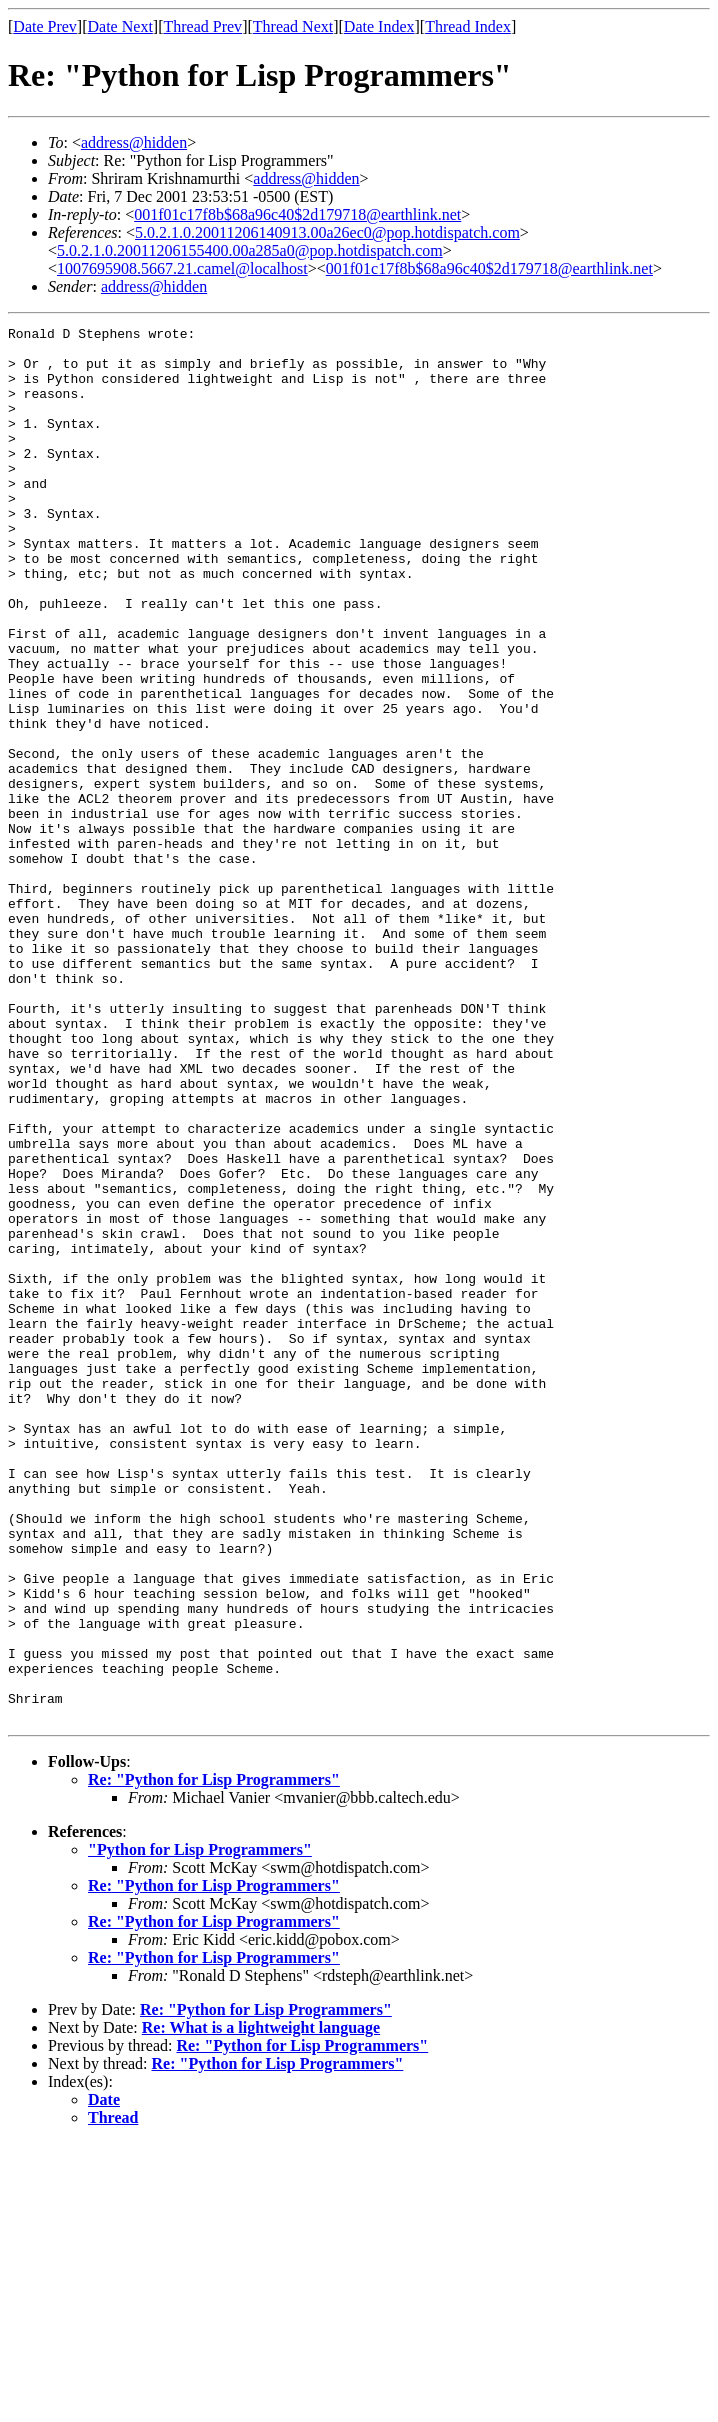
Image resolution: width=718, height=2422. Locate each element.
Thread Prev (202, 26)
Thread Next (293, 26)
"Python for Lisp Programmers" (200, 2128)
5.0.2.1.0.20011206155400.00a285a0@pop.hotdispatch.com (250, 250)
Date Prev (45, 26)
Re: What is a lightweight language (261, 2306)
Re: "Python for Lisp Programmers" (214, 2058)
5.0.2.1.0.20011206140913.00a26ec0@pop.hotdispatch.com (327, 232)
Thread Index (468, 26)
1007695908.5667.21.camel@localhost (182, 268)
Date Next (120, 26)
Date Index (379, 26)
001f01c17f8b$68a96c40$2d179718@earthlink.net (297, 214)
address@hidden (134, 142)
